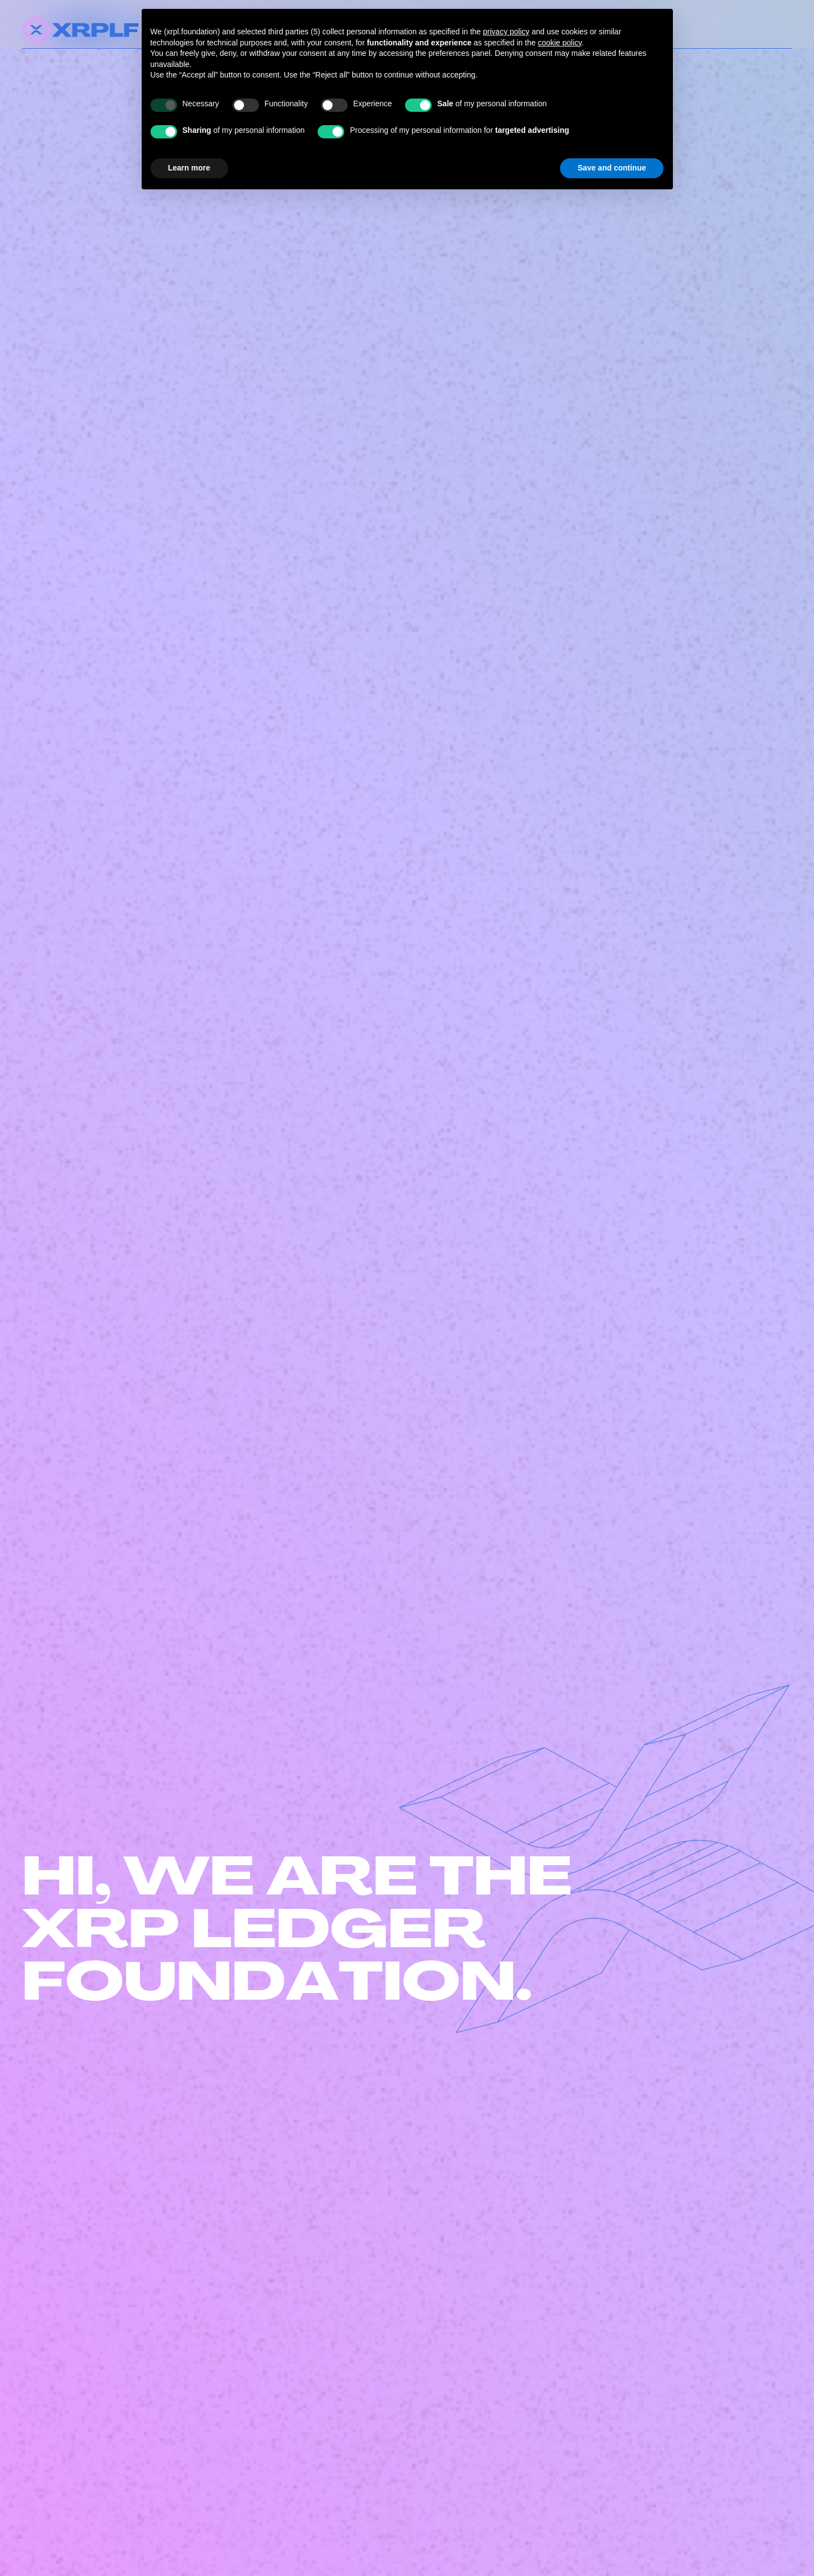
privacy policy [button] (506, 31)
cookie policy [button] (560, 42)
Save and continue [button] (612, 167)
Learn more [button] (189, 167)
